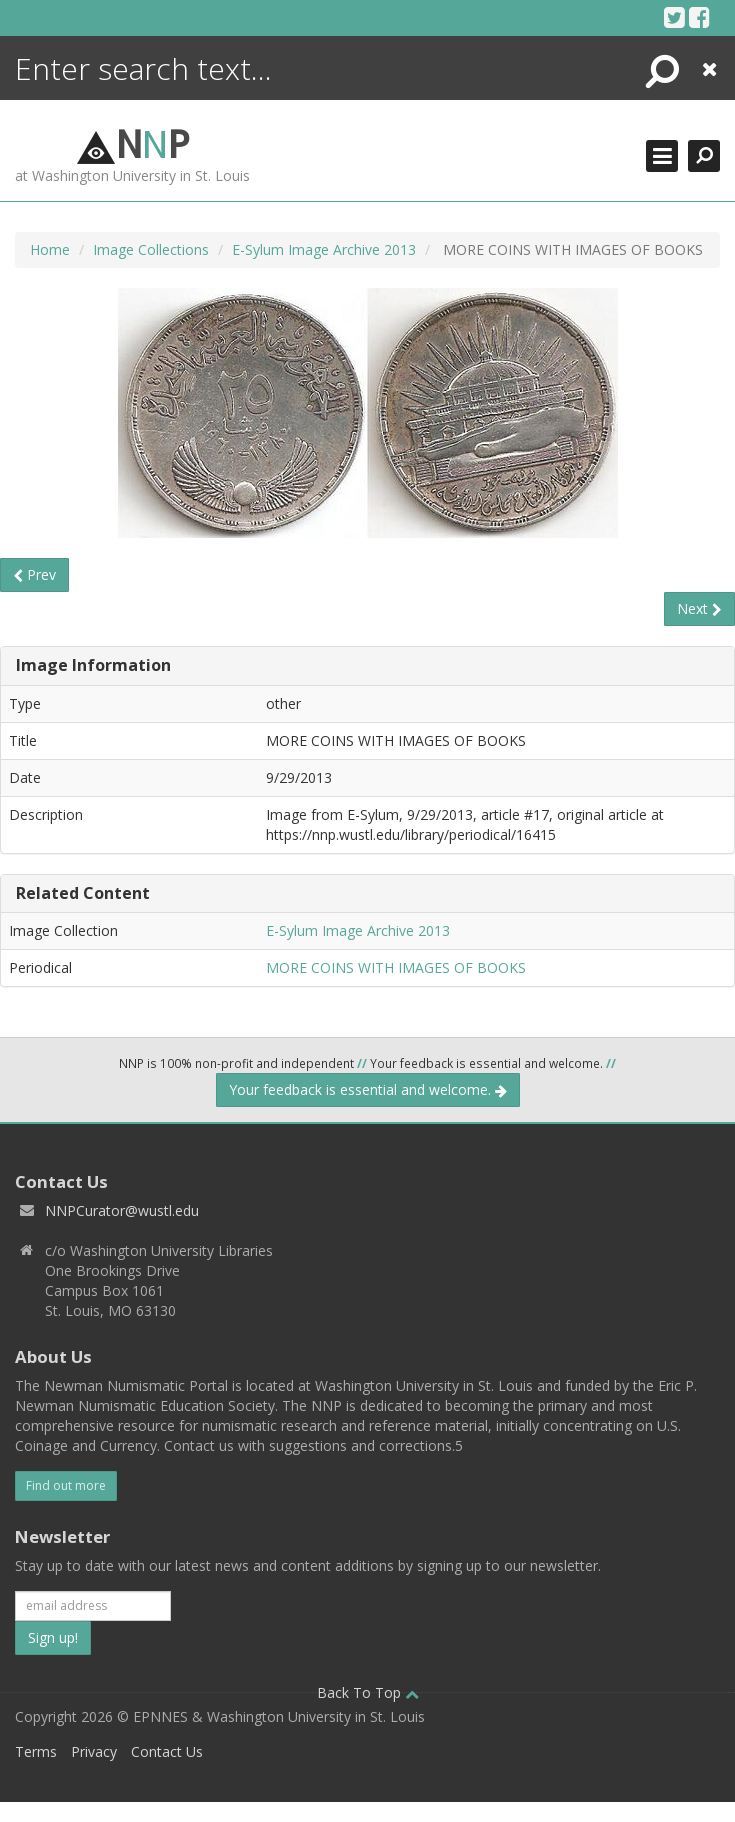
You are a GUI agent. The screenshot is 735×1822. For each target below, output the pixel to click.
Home (50, 249)
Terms (36, 1751)
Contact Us (167, 1751)
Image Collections (151, 249)
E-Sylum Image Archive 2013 (324, 249)
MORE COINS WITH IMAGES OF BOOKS (396, 967)
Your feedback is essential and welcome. (368, 1089)
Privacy (94, 1751)
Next (699, 608)
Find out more (66, 1485)
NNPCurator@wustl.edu (122, 1210)
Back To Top (368, 1692)
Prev (34, 574)
